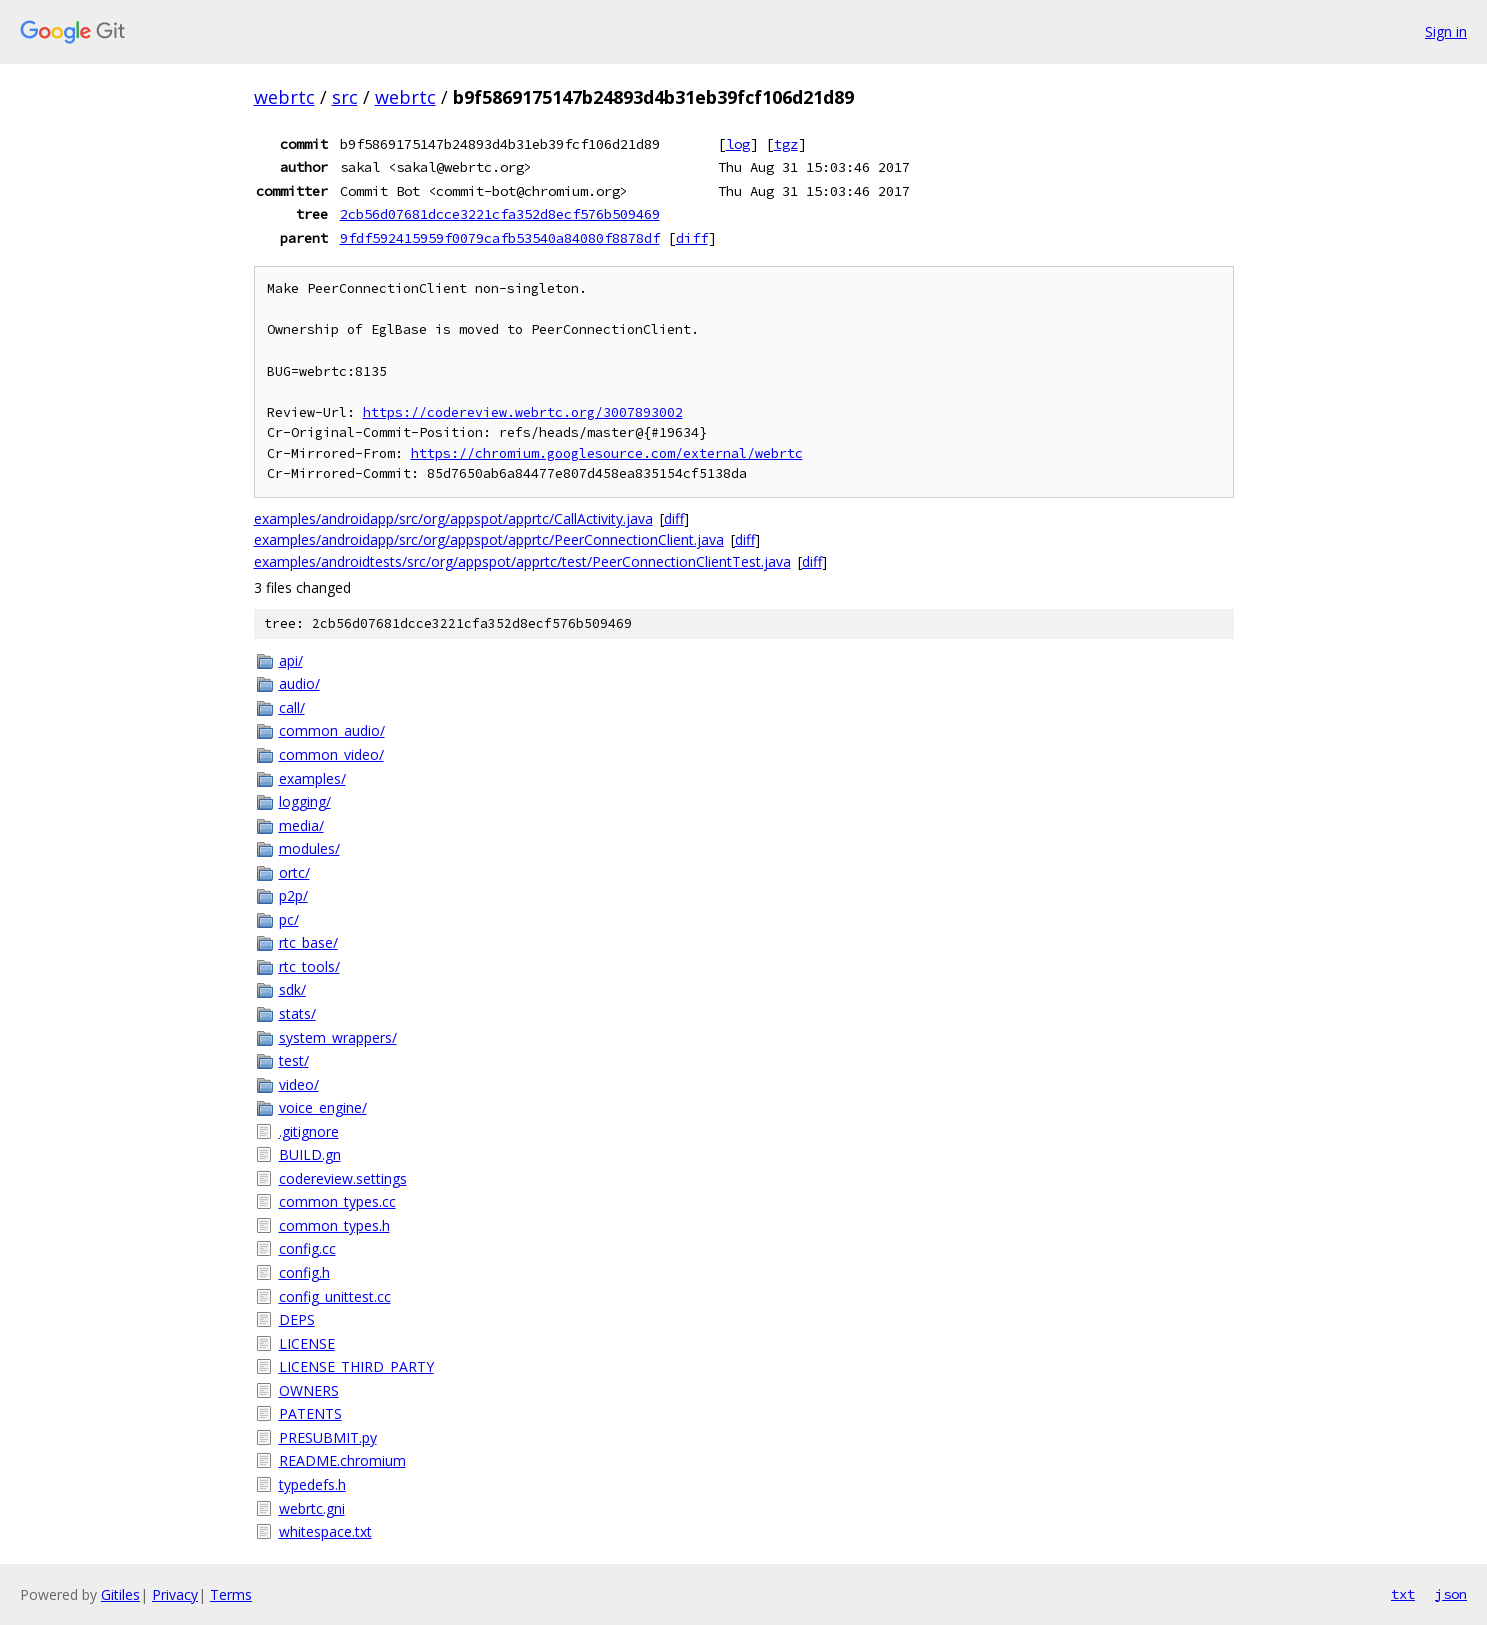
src (345, 97)
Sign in (1446, 31)
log (738, 144)
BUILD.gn (310, 1154)
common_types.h (334, 1225)
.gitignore (309, 1131)
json (1451, 1594)
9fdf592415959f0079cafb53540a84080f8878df (500, 238)
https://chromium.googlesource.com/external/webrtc (607, 453)
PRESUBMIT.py (328, 1437)
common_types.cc (337, 1201)
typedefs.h (312, 1484)
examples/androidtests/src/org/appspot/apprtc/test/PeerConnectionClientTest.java (522, 561)
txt (1403, 1594)
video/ (299, 1084)
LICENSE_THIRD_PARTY (356, 1366)
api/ (291, 660)
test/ (294, 1060)
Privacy (175, 1594)
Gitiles (120, 1594)
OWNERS (309, 1390)
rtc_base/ (308, 942)
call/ (292, 707)
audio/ (299, 683)
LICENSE (307, 1343)
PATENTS (310, 1413)
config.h (304, 1272)
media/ (301, 825)
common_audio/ (332, 730)
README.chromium (342, 1460)
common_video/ (331, 754)
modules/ (309, 848)
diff (692, 238)
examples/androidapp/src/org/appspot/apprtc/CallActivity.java (453, 518)
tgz (786, 144)
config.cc (307, 1248)
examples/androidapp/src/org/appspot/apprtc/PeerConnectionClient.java (489, 539)
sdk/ (292, 989)
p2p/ (293, 895)
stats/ (297, 1013)
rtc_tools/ (309, 966)
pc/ (289, 919)
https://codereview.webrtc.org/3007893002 (523, 412)
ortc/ (294, 872)
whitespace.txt (325, 1531)
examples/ (312, 778)
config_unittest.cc (335, 1296)
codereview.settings (343, 1178)
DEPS (297, 1319)
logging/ (305, 801)
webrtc (284, 97)
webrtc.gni (312, 1508)
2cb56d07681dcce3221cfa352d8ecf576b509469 (500, 214)
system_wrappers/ (338, 1037)
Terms (231, 1594)
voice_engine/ (323, 1107)
